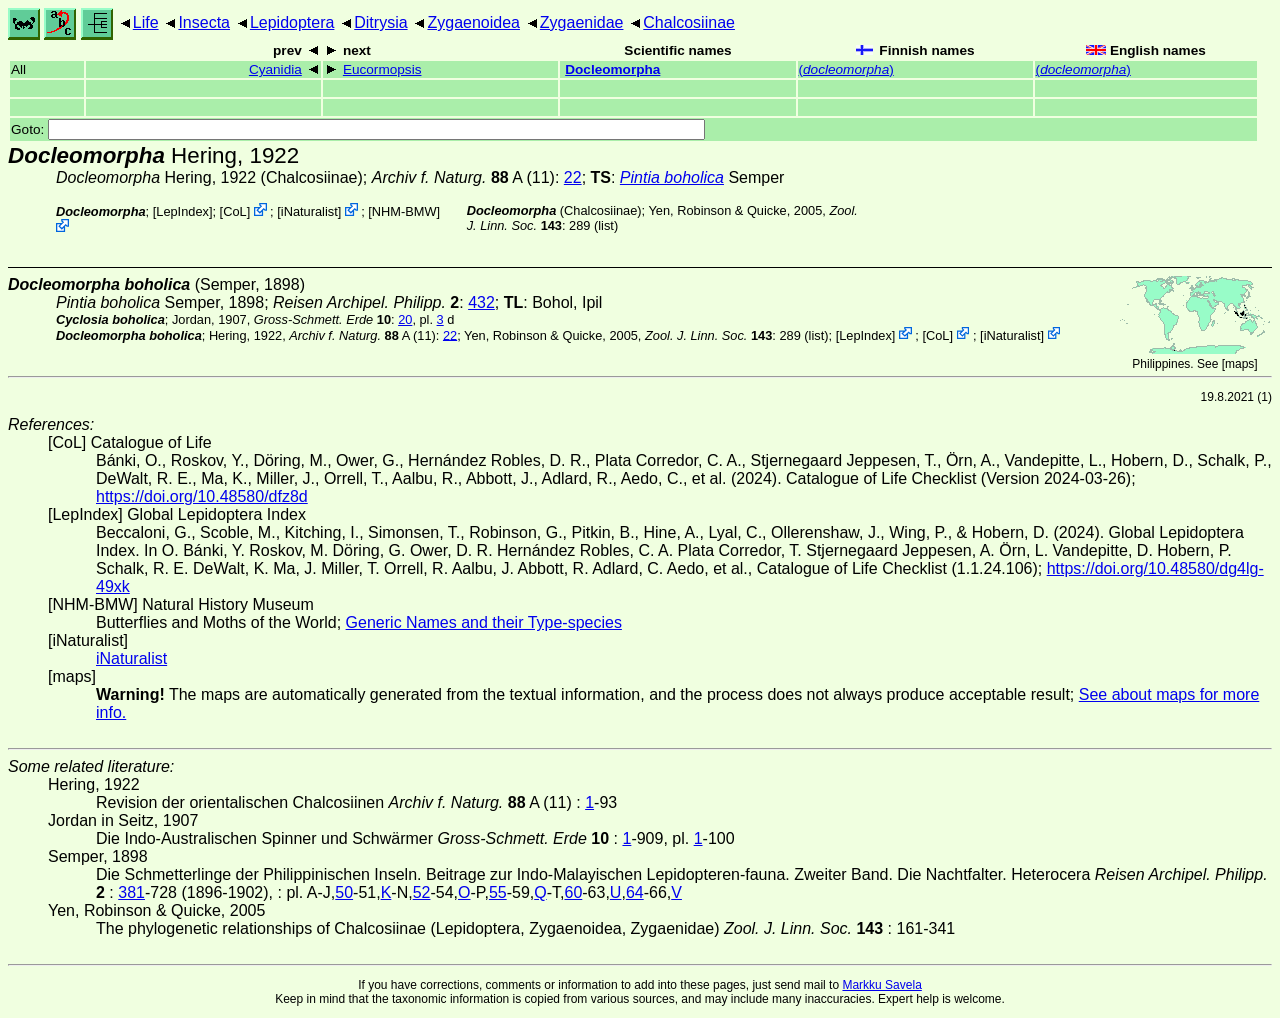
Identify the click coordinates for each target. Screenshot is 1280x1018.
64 (635, 892)
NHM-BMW (404, 211)
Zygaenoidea (473, 22)
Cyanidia (275, 69)
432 (481, 302)
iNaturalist (309, 211)
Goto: (358, 129)
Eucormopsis (382, 69)
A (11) (463, 177)
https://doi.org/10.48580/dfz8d (202, 496)
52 (422, 892)
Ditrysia (380, 22)
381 (131, 892)
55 (498, 892)
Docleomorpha (612, 69)
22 (573, 177)
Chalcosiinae (689, 22)
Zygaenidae (582, 22)
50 (344, 892)
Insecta (204, 22)
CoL (234, 211)
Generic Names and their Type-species (484, 622)
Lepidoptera (292, 22)
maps (1239, 364)
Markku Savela (881, 985)
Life (146, 22)
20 (405, 319)
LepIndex (182, 211)
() (846, 69)
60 (573, 892)
